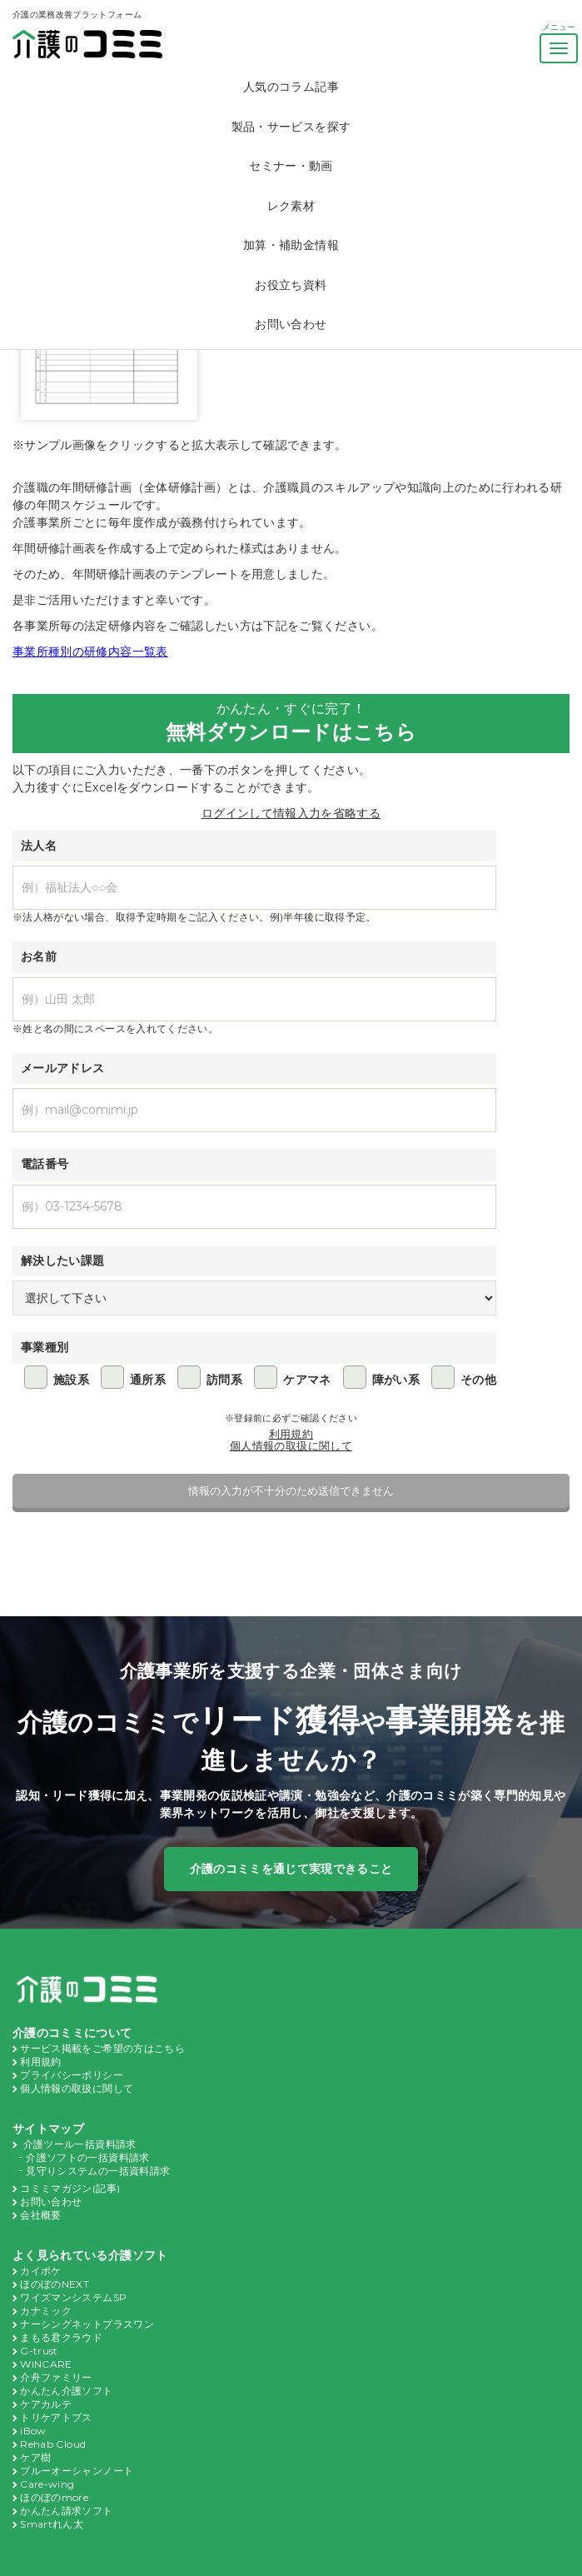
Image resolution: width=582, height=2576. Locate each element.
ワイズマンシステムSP (73, 2285)
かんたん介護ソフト (66, 2373)
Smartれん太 (49, 2498)
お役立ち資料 (290, 285)
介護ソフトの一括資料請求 (87, 2151)
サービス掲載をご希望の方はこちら (102, 2046)
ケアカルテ (46, 2385)
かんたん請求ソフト (66, 2485)
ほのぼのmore (52, 2473)
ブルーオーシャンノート (76, 2448)
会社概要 (40, 2205)
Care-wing (44, 2460)
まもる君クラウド (61, 2323)
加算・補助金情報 (291, 245)
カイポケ (40, 2260)
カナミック (46, 2298)
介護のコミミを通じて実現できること (291, 1867)
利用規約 (291, 1433)
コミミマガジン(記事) (70, 2180)
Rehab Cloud (51, 2423)
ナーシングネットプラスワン (87, 2310)
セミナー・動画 (290, 165)
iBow (31, 2410)
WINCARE (44, 2348)
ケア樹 (35, 2435)
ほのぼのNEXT (54, 2273)
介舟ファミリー (56, 2360)
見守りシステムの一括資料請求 (98, 2163)
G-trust (36, 2335)
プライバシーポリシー (71, 2071)
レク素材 (291, 205)
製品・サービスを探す (291, 126)
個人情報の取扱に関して (291, 1445)
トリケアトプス (56, 2398)
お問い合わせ (290, 324)
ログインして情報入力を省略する (291, 814)
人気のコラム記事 (291, 86)
